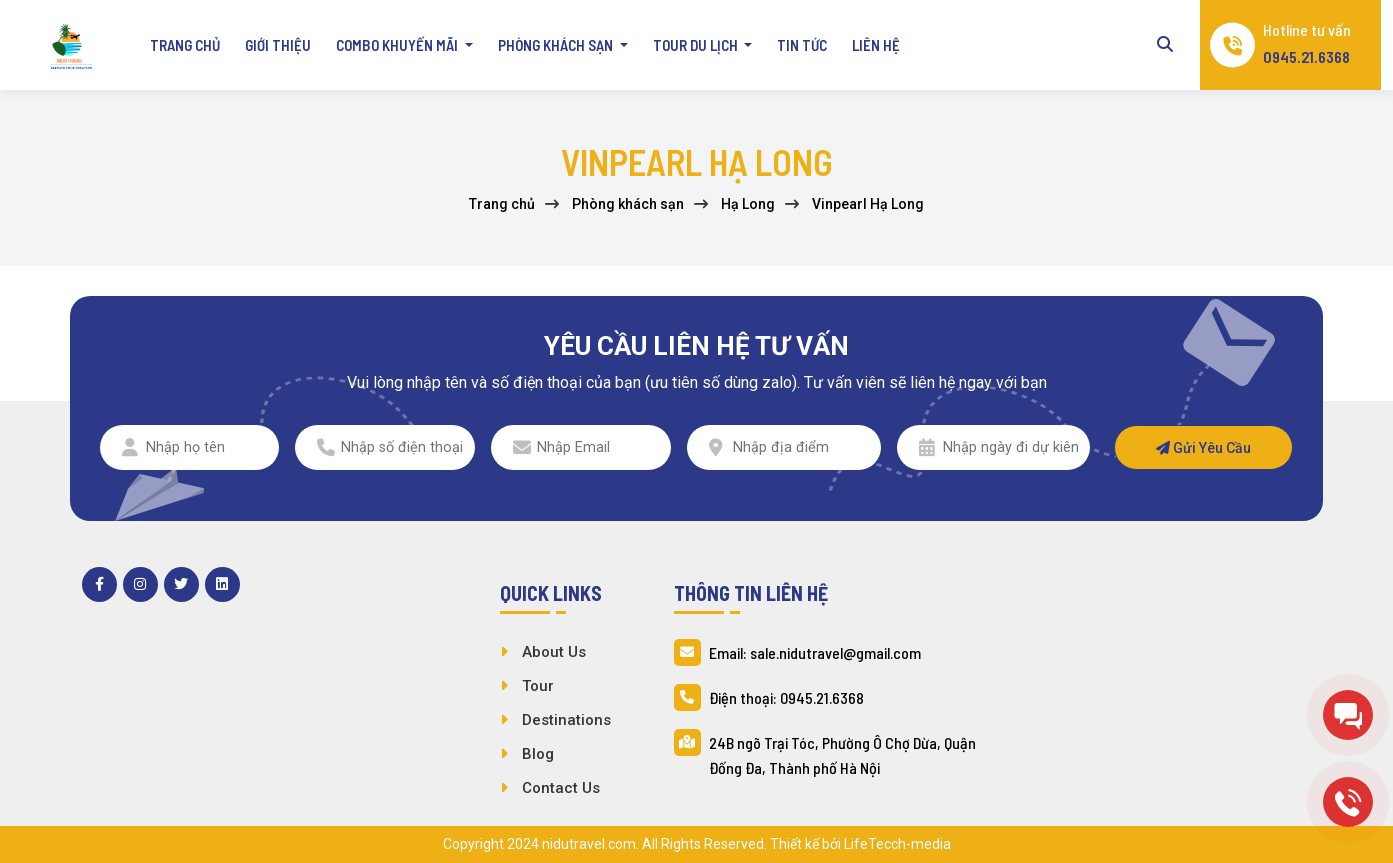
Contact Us (561, 788)
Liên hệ (876, 45)
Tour (538, 686)
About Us (554, 652)
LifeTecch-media (897, 844)
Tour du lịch (697, 45)
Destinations (566, 720)
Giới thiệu (278, 45)
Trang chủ (185, 45)
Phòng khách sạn (557, 45)
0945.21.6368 (1306, 56)
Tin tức (802, 45)
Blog (538, 754)
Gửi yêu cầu (1203, 448)
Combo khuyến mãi (398, 45)
